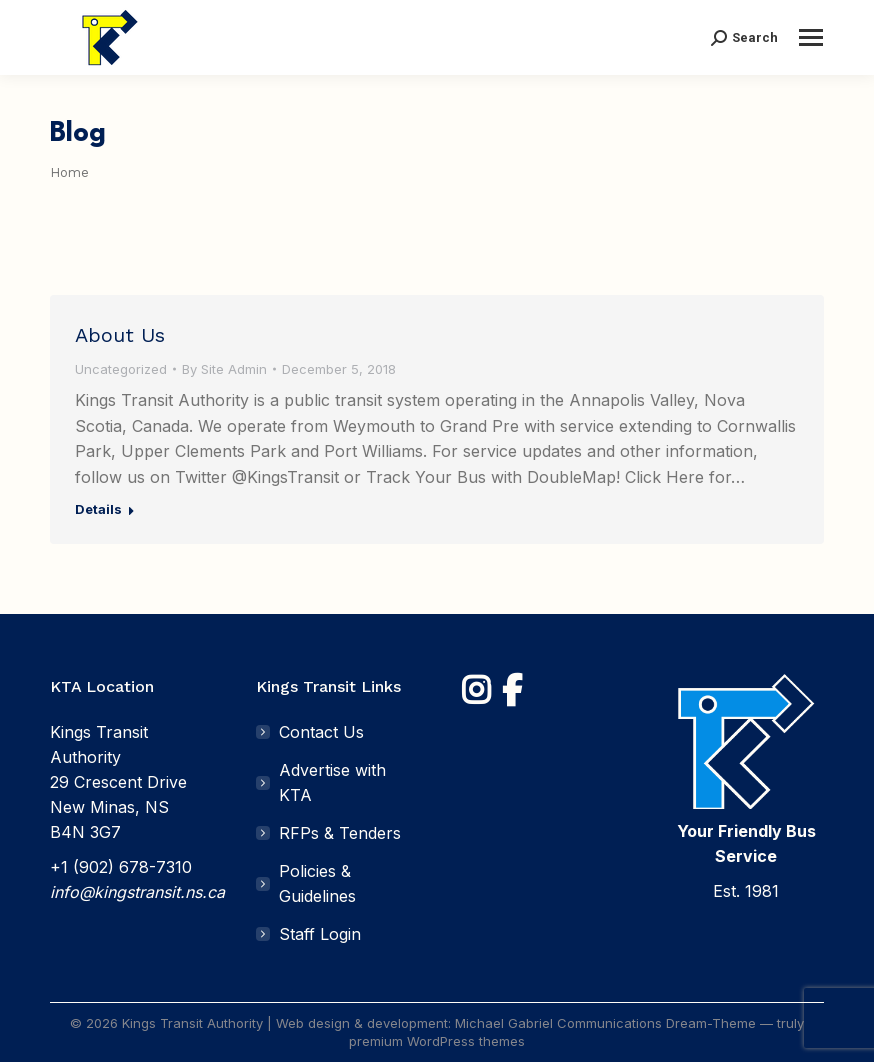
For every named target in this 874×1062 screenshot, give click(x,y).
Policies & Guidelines (317, 883)
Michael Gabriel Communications (558, 1023)
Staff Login (320, 934)
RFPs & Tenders (340, 833)
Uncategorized (121, 369)
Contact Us (321, 732)
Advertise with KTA (332, 782)
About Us (120, 335)
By (224, 369)
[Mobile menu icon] (811, 37)
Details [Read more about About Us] (98, 509)
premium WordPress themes (437, 1041)
